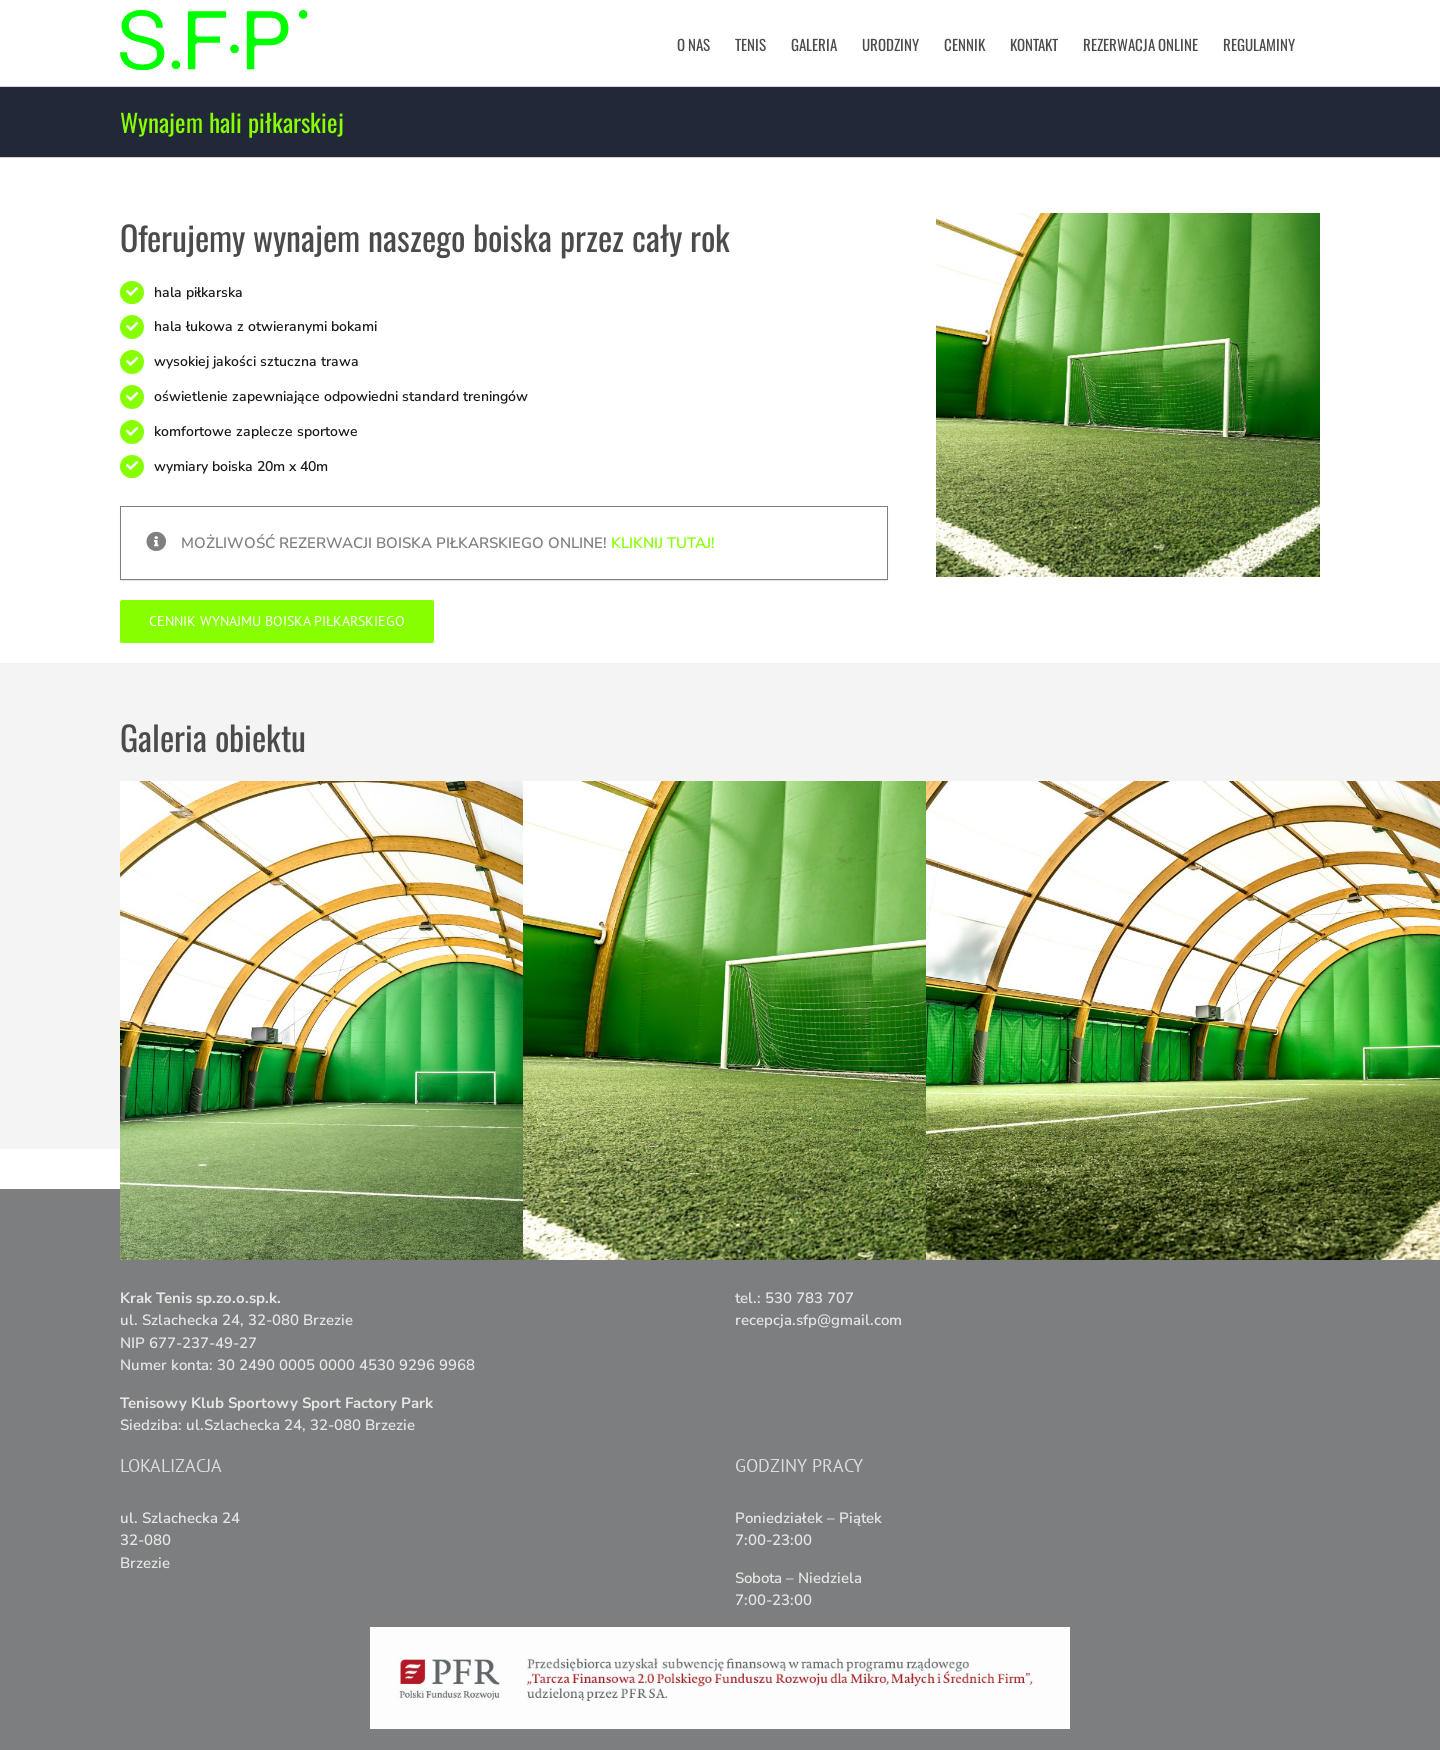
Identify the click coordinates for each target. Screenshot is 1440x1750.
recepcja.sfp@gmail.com (818, 1320)
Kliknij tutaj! (663, 543)
